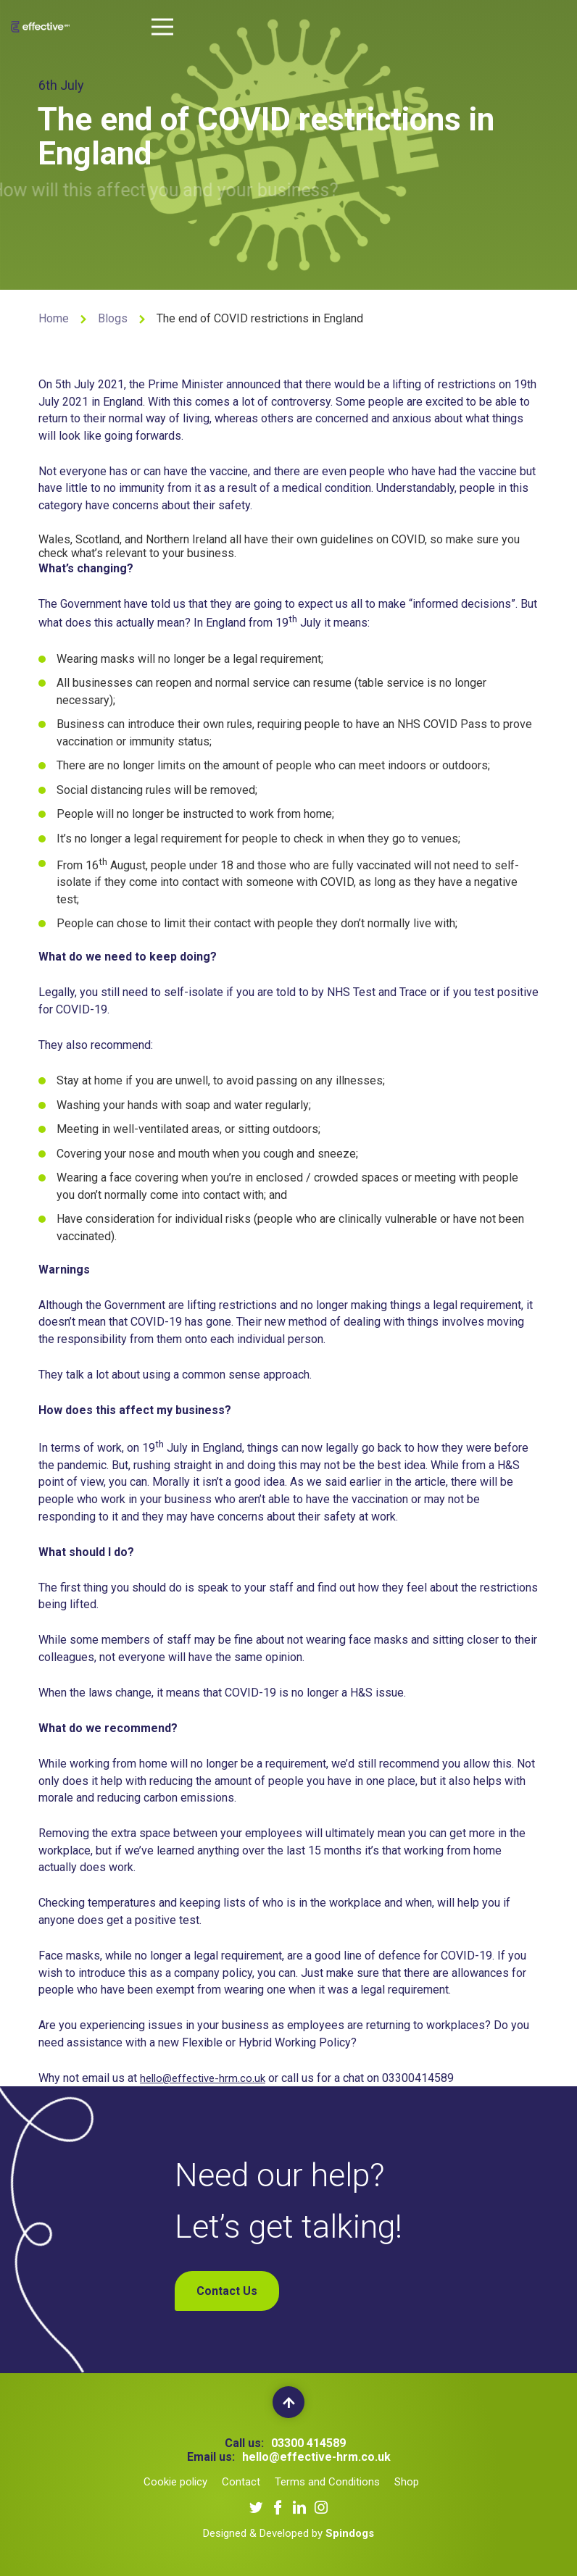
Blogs (113, 318)
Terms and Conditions (327, 2481)
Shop (406, 2481)
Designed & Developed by (288, 2533)
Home (53, 318)
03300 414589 (308, 2443)
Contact (241, 2481)
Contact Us (226, 2291)
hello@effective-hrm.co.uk (206, 2081)
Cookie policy (175, 2481)
